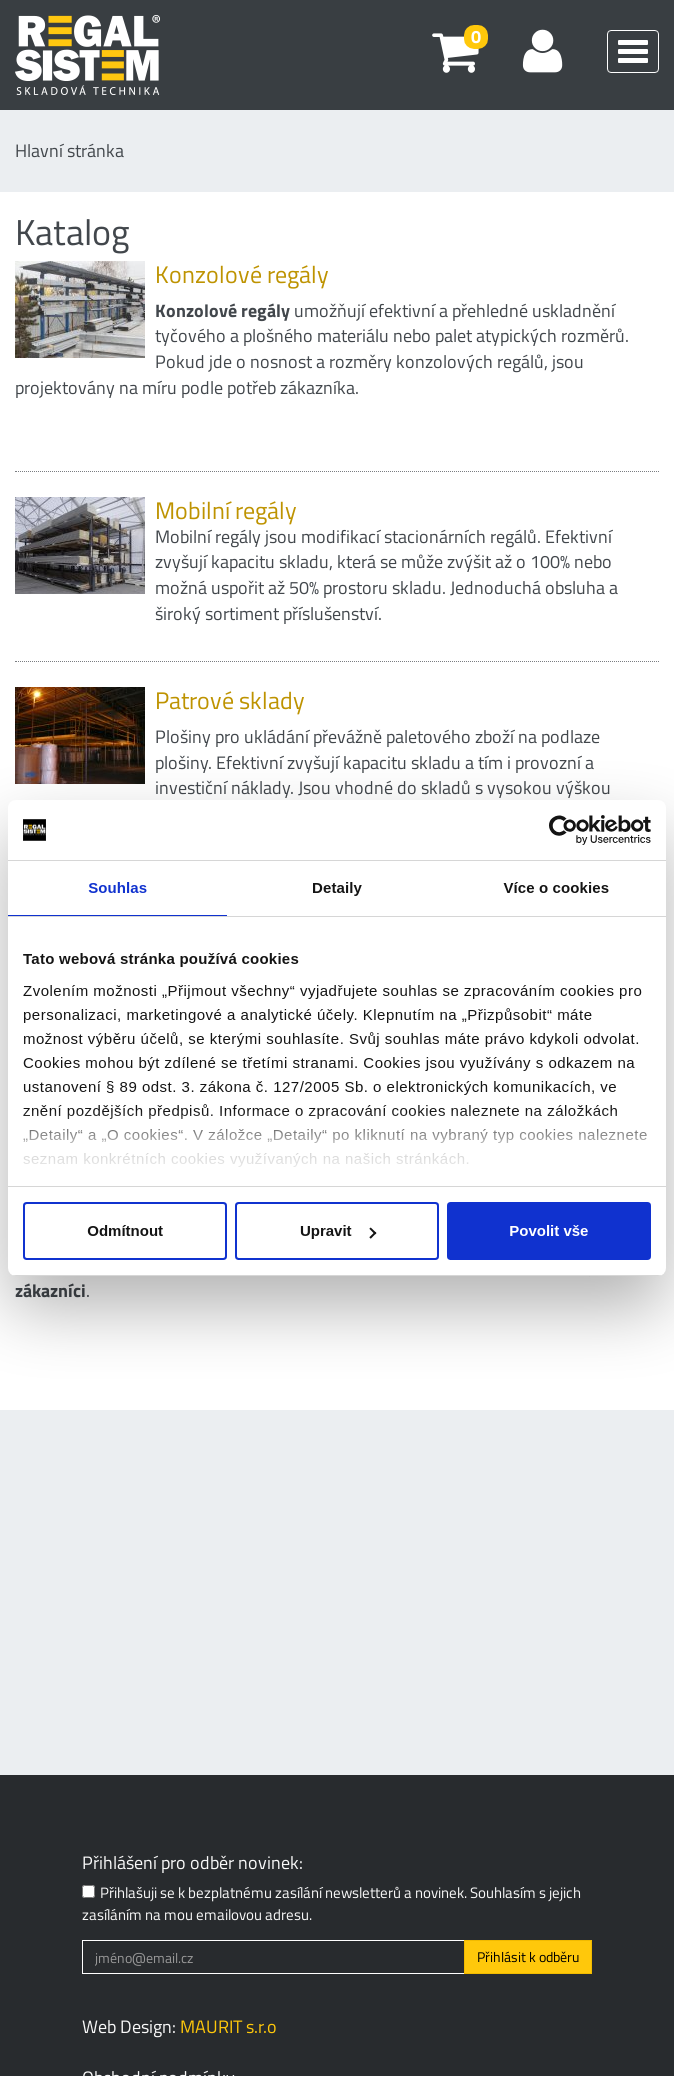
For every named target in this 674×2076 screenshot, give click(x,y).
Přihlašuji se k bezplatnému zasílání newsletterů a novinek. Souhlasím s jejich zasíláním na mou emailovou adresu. (331, 1903)
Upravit (338, 1230)
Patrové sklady (230, 700)
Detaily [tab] (337, 887)
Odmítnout (125, 1230)
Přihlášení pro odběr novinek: (192, 1863)
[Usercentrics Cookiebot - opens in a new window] (563, 830)
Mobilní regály (226, 510)
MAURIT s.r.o (228, 2026)
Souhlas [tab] (117, 887)
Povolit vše (548, 1230)
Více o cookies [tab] (557, 887)
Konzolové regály (242, 274)
